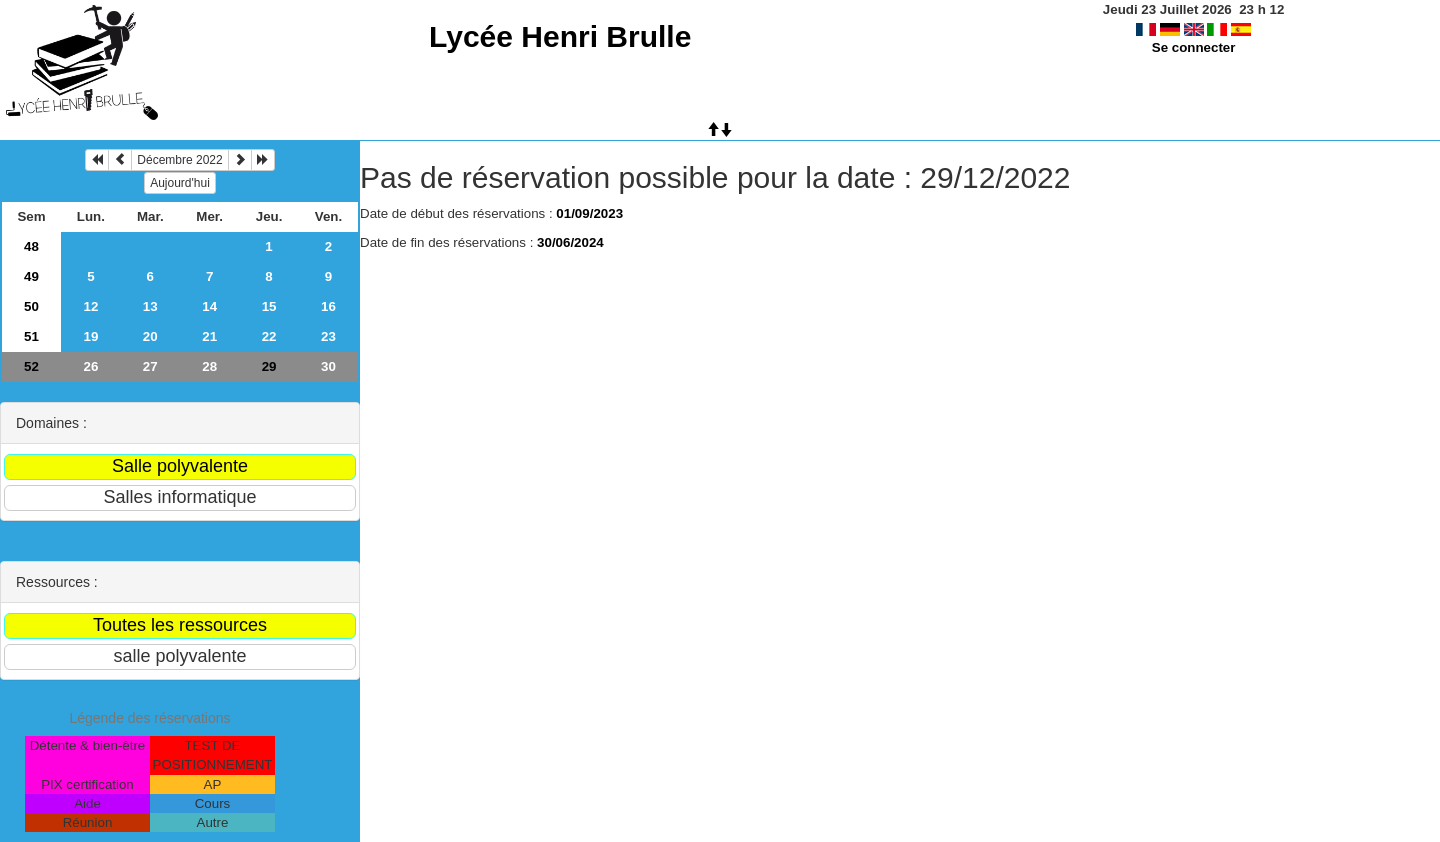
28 (209, 366)
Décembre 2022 (179, 160)
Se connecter (1194, 47)
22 (269, 336)
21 (209, 336)
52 (31, 366)
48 (31, 246)
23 (328, 336)
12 (90, 306)
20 (150, 336)
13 (150, 306)
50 (31, 306)
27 (150, 366)
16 (328, 306)
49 (31, 276)
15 (269, 306)
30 (328, 366)
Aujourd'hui (180, 183)
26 (90, 366)
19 (90, 336)
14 (209, 306)
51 (31, 336)
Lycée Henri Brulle (560, 36)
